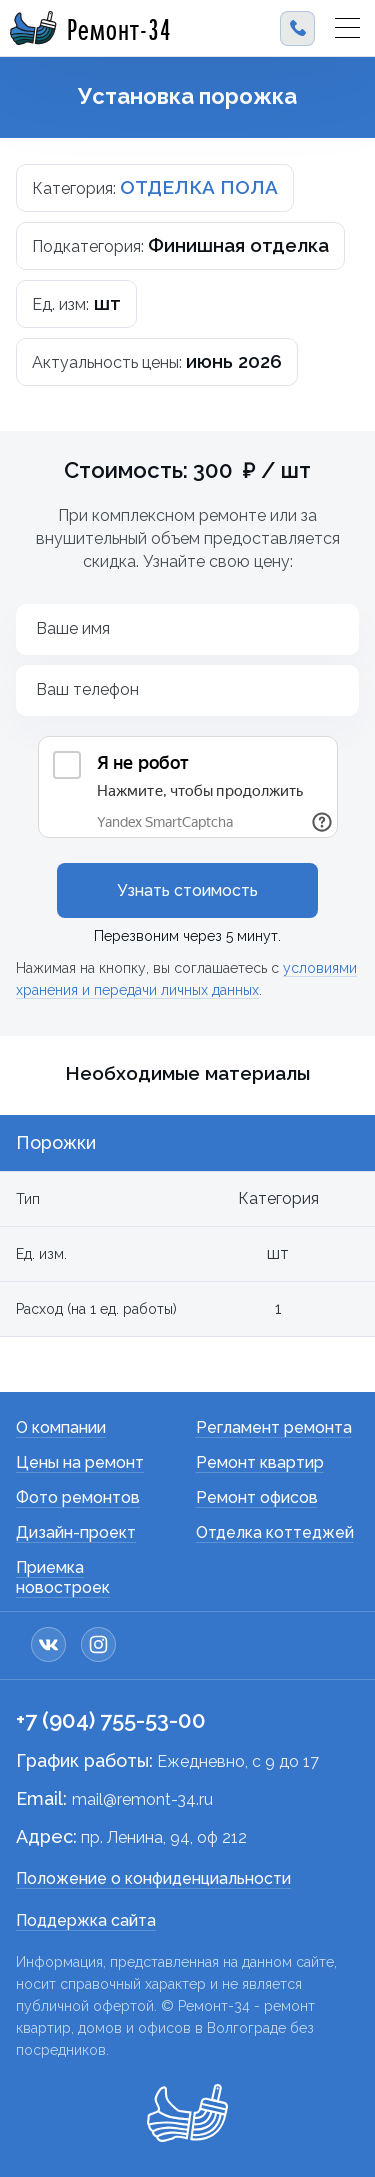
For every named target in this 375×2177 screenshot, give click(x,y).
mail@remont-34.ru (142, 1799)
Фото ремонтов (78, 1497)
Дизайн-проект (76, 1532)
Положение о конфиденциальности (153, 1878)
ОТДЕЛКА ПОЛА (199, 187)
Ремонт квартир (260, 1462)
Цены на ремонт (80, 1462)
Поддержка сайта (86, 1920)
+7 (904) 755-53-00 (111, 1720)
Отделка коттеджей (275, 1532)
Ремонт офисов (257, 1497)
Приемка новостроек (63, 1577)
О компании (61, 1427)
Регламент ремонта (274, 1427)
